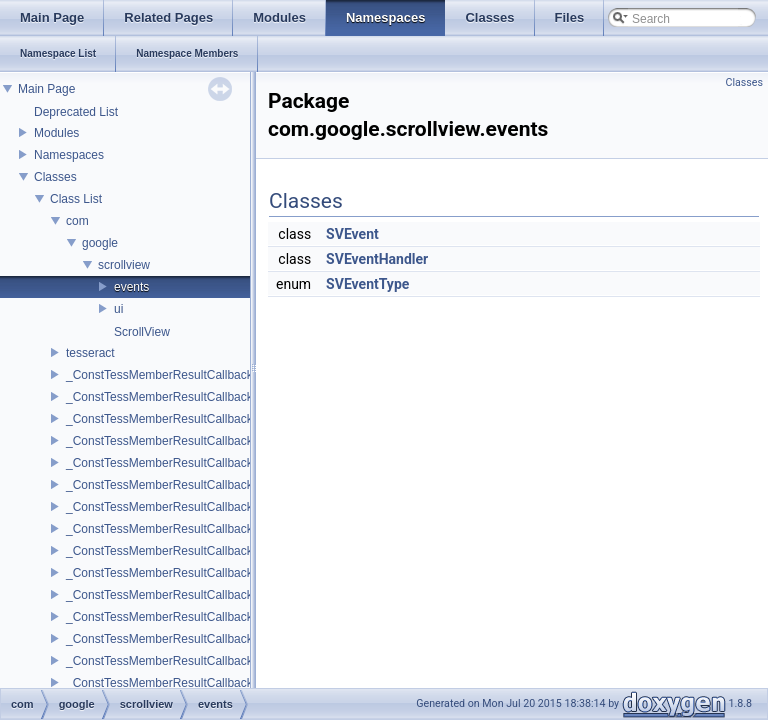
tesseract (90, 353)
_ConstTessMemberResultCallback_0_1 (172, 419)
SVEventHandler (377, 259)
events (131, 287)
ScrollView (142, 332)
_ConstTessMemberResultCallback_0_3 (172, 507)
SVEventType (367, 284)
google (100, 243)
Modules (56, 133)
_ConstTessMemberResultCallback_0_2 (172, 463)
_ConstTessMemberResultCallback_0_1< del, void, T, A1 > (222, 441)
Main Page (46, 89)
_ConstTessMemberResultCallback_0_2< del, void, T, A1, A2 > (232, 485)
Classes (55, 177)
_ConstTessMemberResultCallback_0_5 (172, 595)
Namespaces (69, 155)
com (77, 221)
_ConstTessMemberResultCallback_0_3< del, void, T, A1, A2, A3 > (242, 529)
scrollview (124, 265)
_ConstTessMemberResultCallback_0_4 (172, 551)
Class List (76, 199)
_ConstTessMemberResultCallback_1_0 (172, 639)
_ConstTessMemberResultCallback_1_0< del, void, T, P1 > (222, 661)
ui (118, 309)
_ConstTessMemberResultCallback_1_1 (172, 683)
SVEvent (352, 234)
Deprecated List (76, 112)
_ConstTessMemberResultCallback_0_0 (172, 375)
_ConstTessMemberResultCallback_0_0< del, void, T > (212, 397)
